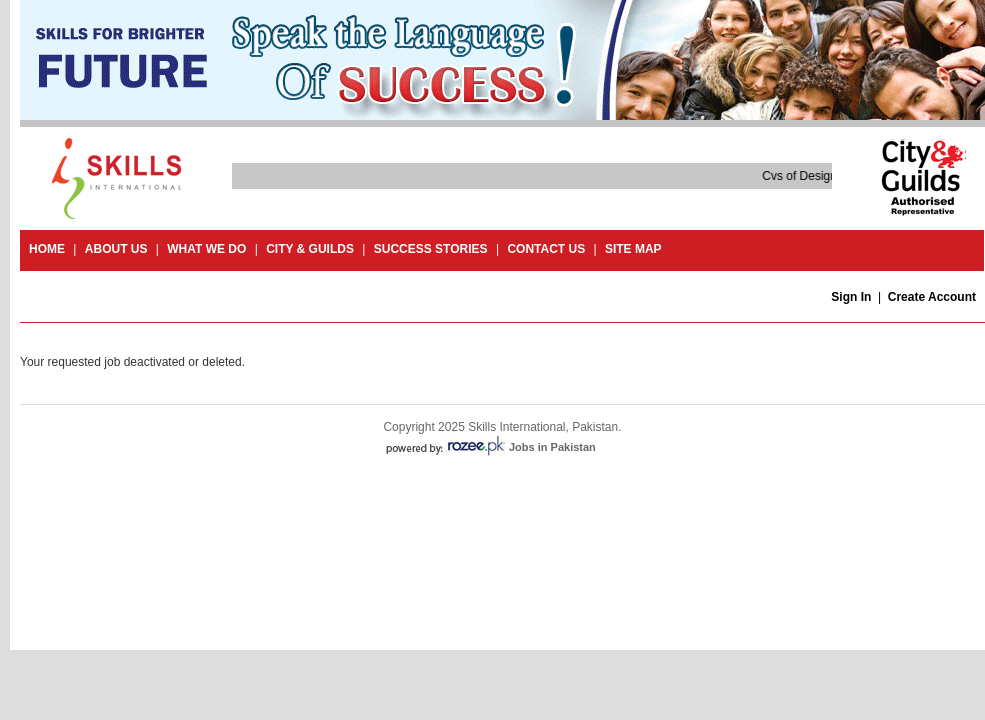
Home (47, 249)
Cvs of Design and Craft (826, 176)
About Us (116, 249)
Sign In (851, 297)
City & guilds (310, 249)
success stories (431, 249)
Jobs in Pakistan (552, 447)
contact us (546, 249)
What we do (206, 249)
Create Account (932, 297)
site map (633, 249)
